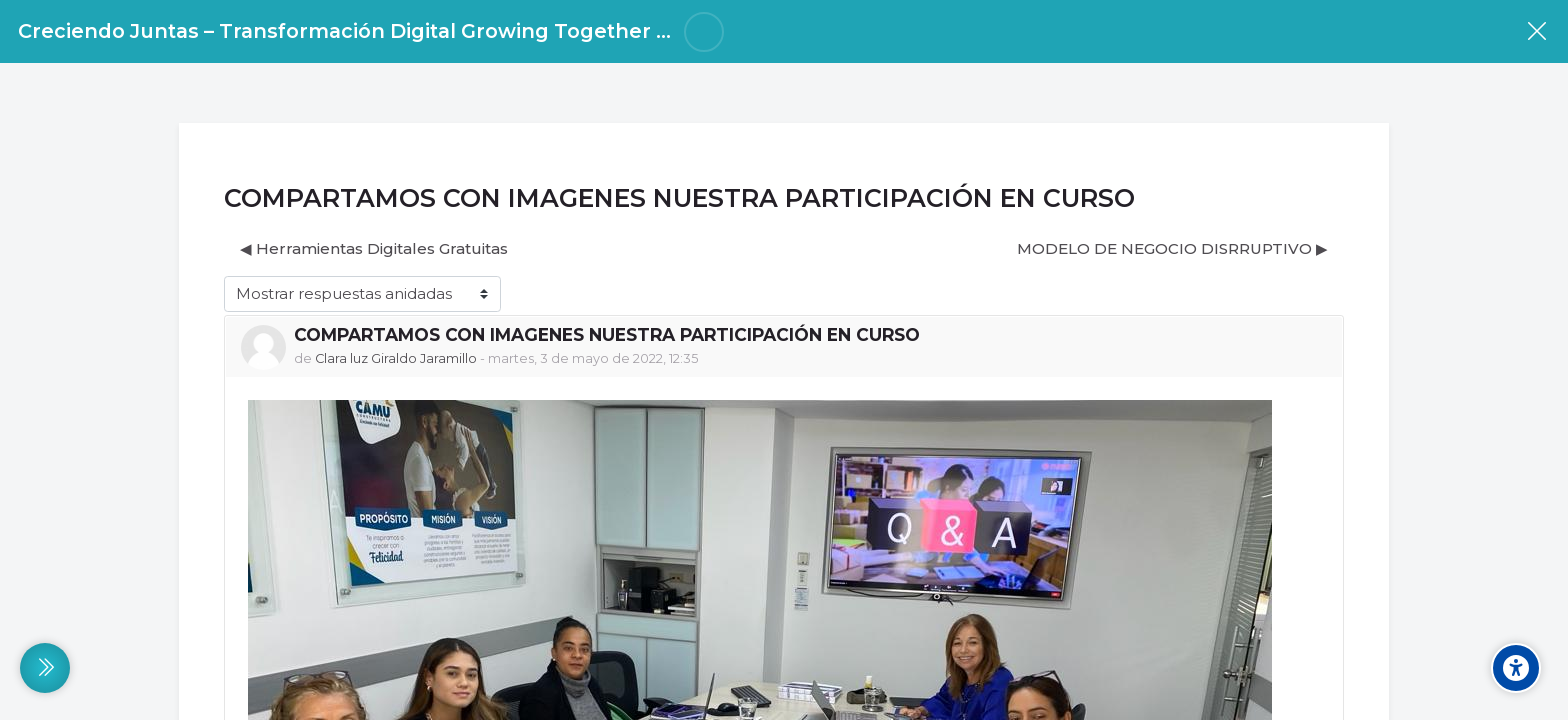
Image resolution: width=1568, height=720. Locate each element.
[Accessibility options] (1516, 668)
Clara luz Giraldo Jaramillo (396, 358)
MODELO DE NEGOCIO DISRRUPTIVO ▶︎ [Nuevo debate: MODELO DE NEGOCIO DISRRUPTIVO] (1172, 248)
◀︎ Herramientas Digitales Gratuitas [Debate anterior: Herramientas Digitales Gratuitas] (374, 248)
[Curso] (1536, 31)
